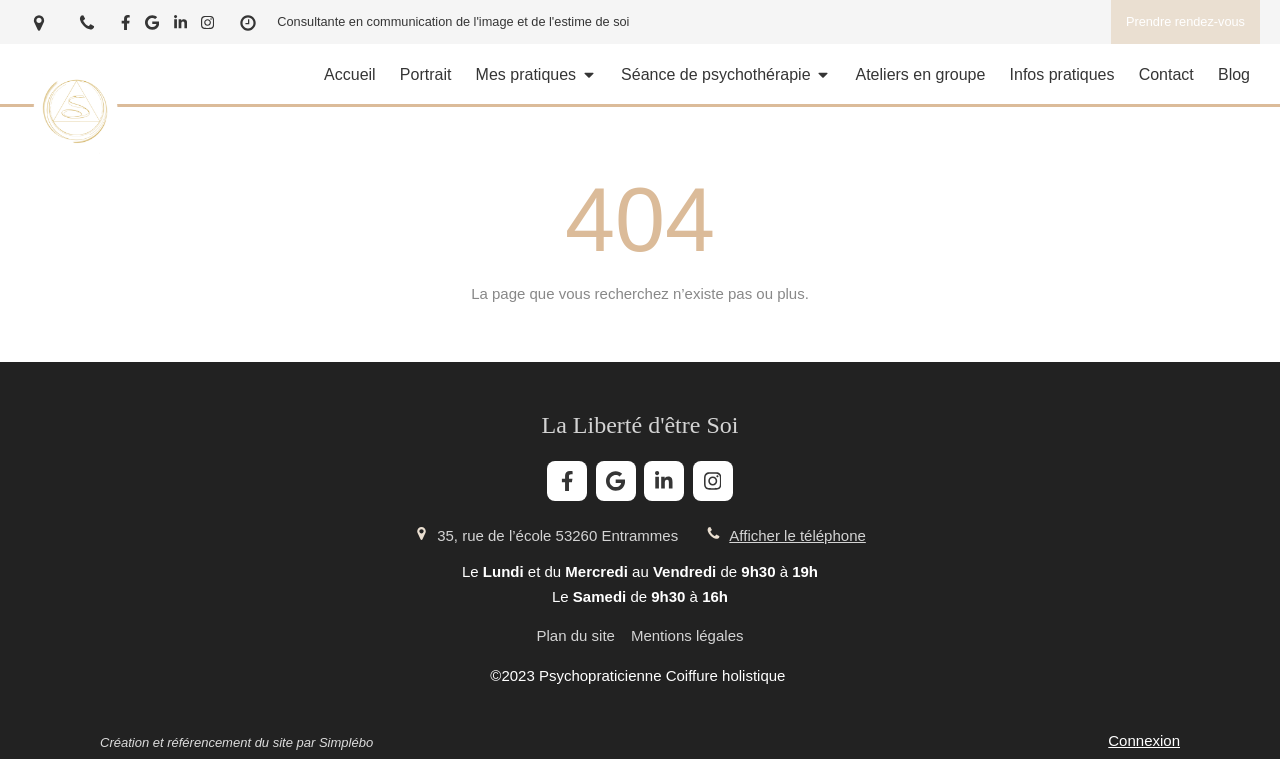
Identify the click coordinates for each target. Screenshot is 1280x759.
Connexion (1144, 740)
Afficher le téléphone (797, 535)
